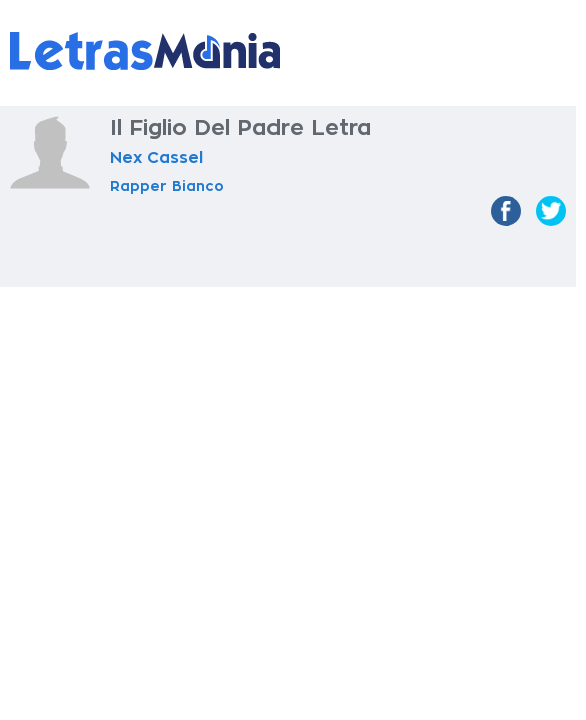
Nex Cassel (156, 158)
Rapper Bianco (167, 186)
